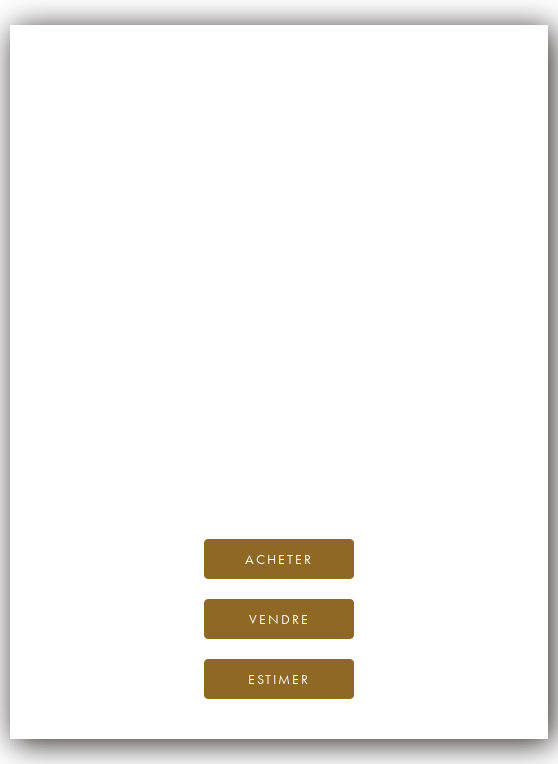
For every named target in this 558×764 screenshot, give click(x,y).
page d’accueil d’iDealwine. (279, 431)
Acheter (279, 559)
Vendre (279, 619)
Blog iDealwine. (414, 454)
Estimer (279, 679)
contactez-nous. (397, 476)
